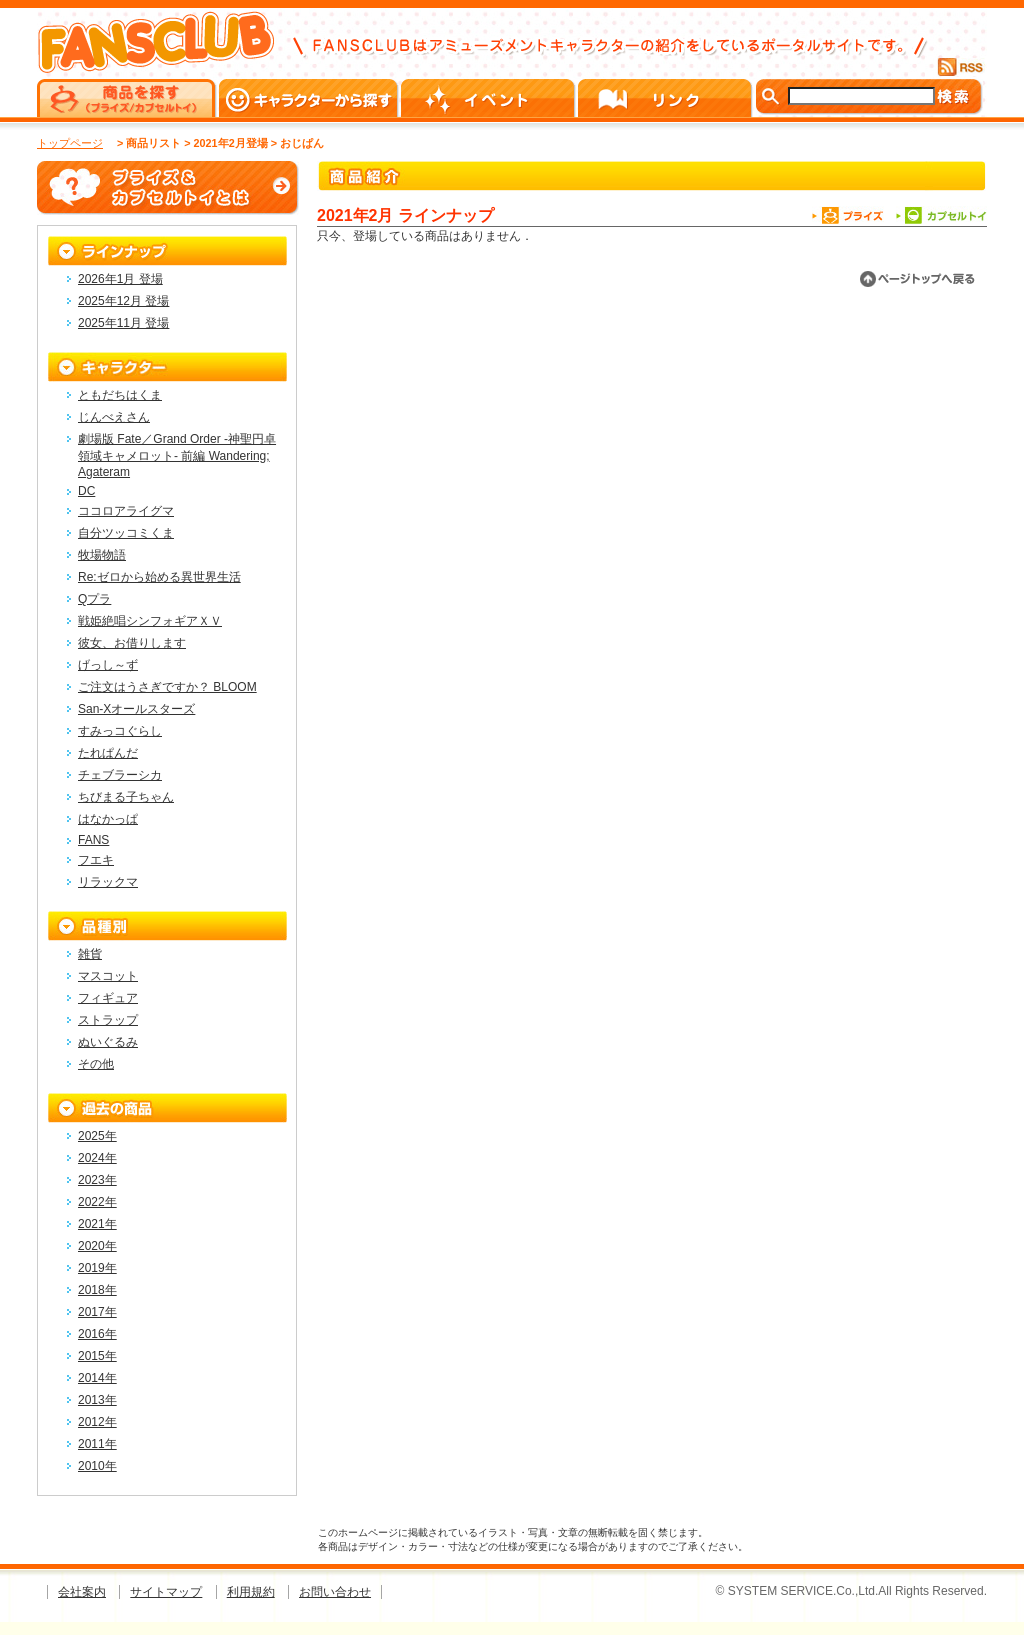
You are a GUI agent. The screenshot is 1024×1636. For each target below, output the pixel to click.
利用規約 (251, 1592)
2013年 (97, 1400)
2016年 (97, 1334)
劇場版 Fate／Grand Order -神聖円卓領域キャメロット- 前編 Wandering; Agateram (177, 455)
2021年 (97, 1224)
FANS (93, 840)
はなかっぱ (108, 819)
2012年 (97, 1422)
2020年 (97, 1246)
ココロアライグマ (126, 511)
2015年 (97, 1356)
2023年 (97, 1180)
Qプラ (94, 599)
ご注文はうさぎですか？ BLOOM (167, 687)
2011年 (97, 1444)
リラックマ (108, 882)
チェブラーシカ (120, 775)
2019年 (97, 1268)
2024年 (97, 1158)
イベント (489, 98)
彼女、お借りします (132, 643)
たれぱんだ (108, 753)
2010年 (97, 1466)
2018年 (97, 1290)
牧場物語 (102, 555)
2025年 (97, 1136)
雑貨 (90, 954)
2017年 (97, 1312)
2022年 (97, 1202)
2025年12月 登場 (123, 301)
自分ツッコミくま (126, 533)
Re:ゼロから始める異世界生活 (159, 577)
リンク (666, 98)
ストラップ (108, 1020)
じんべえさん (114, 417)
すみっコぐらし (120, 731)
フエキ (96, 860)
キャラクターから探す (310, 98)
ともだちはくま (120, 395)
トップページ (70, 143)
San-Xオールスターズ (136, 709)
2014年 (97, 1378)
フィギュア (108, 998)
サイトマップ (166, 1592)
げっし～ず (108, 665)
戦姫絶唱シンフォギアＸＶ (150, 621)
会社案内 (82, 1592)
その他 (96, 1064)
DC (86, 491)
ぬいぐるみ (108, 1042)
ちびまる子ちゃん (126, 797)
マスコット (108, 976)
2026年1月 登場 (120, 279)
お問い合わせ (335, 1592)
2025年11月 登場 (123, 323)
